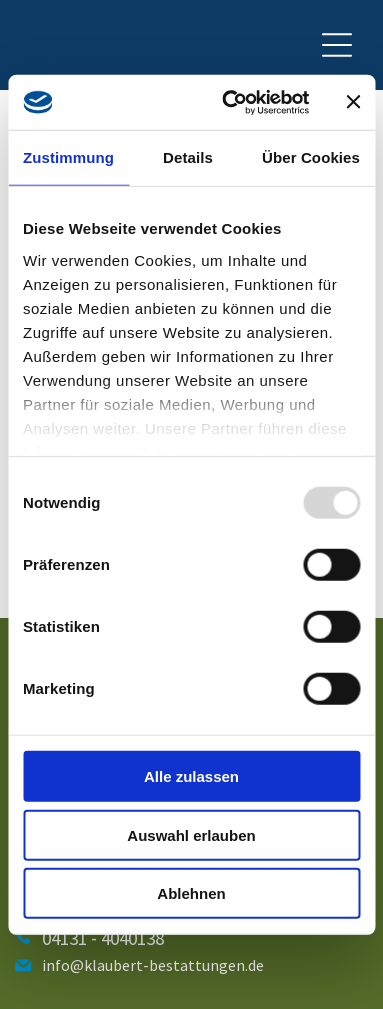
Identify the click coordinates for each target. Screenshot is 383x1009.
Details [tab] (188, 157)
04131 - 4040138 (103, 938)
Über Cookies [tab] (311, 157)
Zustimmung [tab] (68, 157)
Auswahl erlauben (191, 834)
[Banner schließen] (353, 102)
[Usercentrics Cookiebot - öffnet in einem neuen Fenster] (230, 102)
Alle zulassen (191, 776)
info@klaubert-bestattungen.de (153, 965)
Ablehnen (191, 893)
